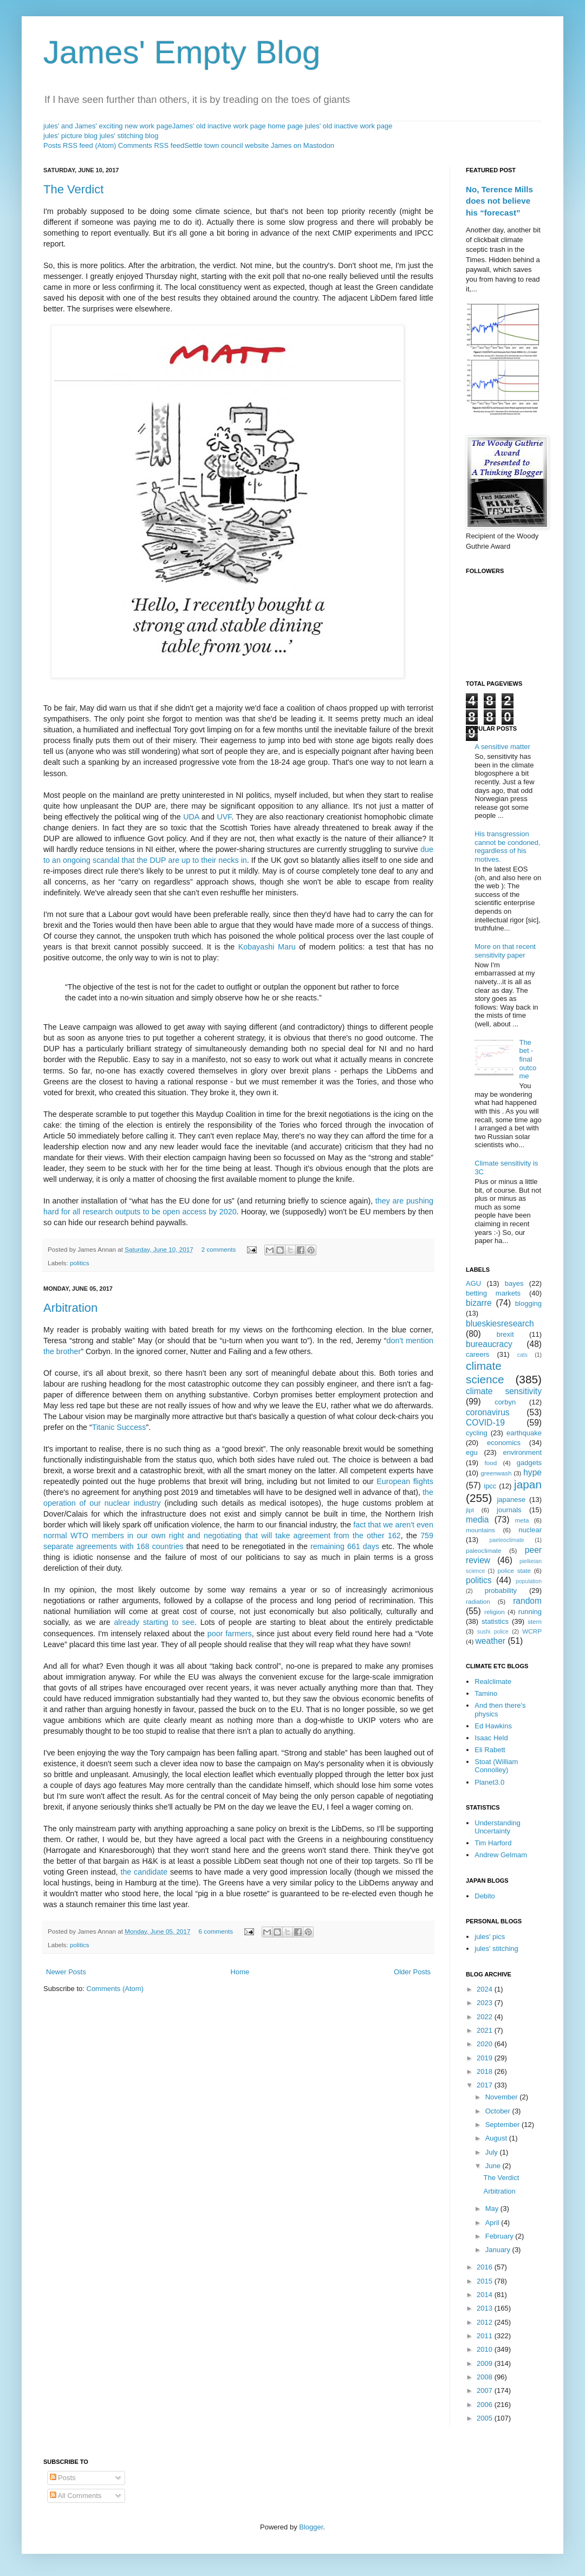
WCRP (532, 1631)
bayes (514, 1283)
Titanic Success (119, 1427)
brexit (505, 1334)
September (503, 2124)
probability (501, 1590)
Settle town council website (226, 145)
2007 (486, 2390)
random (527, 1600)
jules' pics (489, 1937)
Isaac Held (491, 1738)
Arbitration (70, 1308)
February (500, 2236)
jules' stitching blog (129, 136)
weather (490, 1640)
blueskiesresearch (500, 1323)
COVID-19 (485, 1422)
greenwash (495, 1472)
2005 (486, 2418)
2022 (486, 2017)
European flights (404, 1481)
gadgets (529, 1463)
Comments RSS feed (151, 145)
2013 (486, 2308)
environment (522, 1452)
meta (522, 1520)
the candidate (143, 1872)
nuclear (530, 1530)
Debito (484, 1896)
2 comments (219, 1249)
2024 (486, 1989)
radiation (478, 1601)
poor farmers (229, 1633)
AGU (473, 1283)
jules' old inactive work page (348, 126)
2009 (486, 2363)
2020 (486, 2044)
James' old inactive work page (219, 126)
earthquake (524, 1433)
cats (522, 1355)
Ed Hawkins (493, 1726)
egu (472, 1452)
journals (509, 1510)
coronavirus (488, 1412)
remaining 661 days (344, 1546)
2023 (486, 2003)
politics (79, 1262)
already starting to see (154, 1622)
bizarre (479, 1302)
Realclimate (492, 1681)
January (498, 2250)
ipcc (490, 1486)
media (477, 1519)
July (492, 2152)
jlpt (470, 1509)
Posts (63, 2478)
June (494, 2166)
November (502, 2097)
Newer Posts (66, 1972)
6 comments (216, 1931)
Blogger (311, 2527)
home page (285, 126)
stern (535, 1621)
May (492, 2208)
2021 (486, 2030)
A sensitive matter (502, 747)
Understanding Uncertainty (497, 1827)
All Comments (76, 2496)
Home (240, 1972)
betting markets (493, 1293)
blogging (528, 1303)
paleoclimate (484, 1550)
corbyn (505, 1402)
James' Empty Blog (182, 52)
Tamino (485, 1693)
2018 (486, 2071)
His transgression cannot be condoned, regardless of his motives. (507, 846)
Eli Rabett (489, 1750)
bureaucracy (489, 1344)
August (497, 2138)
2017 (486, 2085)
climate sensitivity (504, 1391)
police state (514, 1570)
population (529, 1581)
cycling (476, 1433)
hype (532, 1472)
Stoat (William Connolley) (496, 1766)
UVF (224, 816)
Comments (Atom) (115, 1989)
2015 (486, 2281)
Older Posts (412, 1972)
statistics (495, 1621)
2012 (486, 2322)
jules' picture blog (70, 136)
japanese (511, 1499)
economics (504, 1443)
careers (477, 1354)
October (498, 2111)
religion (494, 1611)
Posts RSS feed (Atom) (79, 145)
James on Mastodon (302, 145)
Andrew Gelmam (500, 1855)
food (491, 1462)
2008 (486, 2377)
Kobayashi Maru (267, 946)
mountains (480, 1529)
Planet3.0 (489, 1782)
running (530, 1612)
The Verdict (73, 189)
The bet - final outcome (527, 1059)
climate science (485, 1372)
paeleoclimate (507, 1540)
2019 (486, 2058)
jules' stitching (496, 1948)
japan (528, 1484)
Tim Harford (492, 1843)
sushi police (493, 1632)
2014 (486, 2295)
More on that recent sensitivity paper (505, 950)
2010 (486, 2349)
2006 (486, 2405)
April (493, 2223)
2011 (486, 2336)
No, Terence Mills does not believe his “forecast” (499, 201)
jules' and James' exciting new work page (107, 126)
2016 (486, 2267)
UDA (191, 816)
